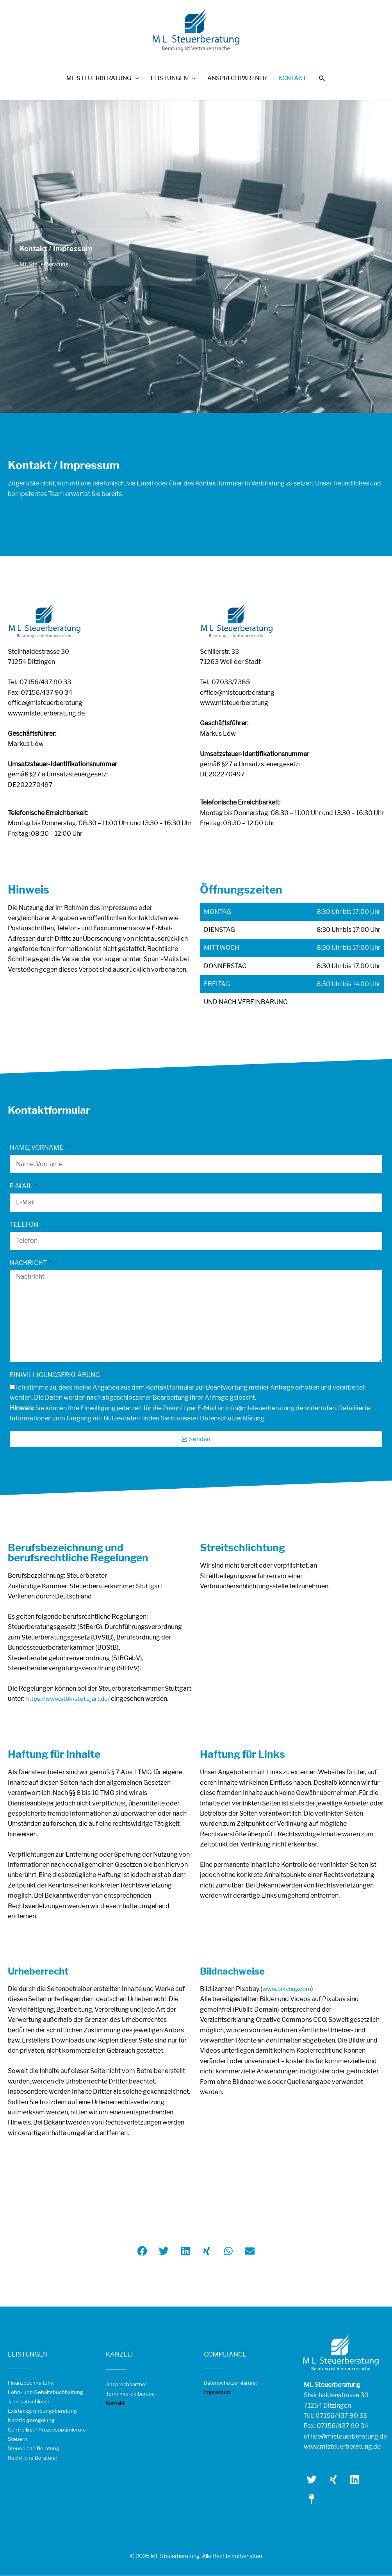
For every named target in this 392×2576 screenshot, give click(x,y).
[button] (322, 81)
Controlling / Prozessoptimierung (47, 2430)
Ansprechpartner (126, 2385)
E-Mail (22, 1186)
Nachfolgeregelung (31, 2420)
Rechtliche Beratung (32, 2458)
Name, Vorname (37, 1148)
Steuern (17, 2439)
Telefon (24, 1224)
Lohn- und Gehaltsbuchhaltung (45, 2392)
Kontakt (115, 2403)
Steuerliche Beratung (33, 2449)
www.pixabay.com (288, 1989)
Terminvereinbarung (130, 2394)
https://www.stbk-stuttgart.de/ (69, 1699)
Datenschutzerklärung (230, 2383)
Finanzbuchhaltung (31, 2383)
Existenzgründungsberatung (42, 2411)
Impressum (218, 2392)
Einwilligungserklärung (55, 1375)
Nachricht (29, 1263)
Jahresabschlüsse (29, 2402)
